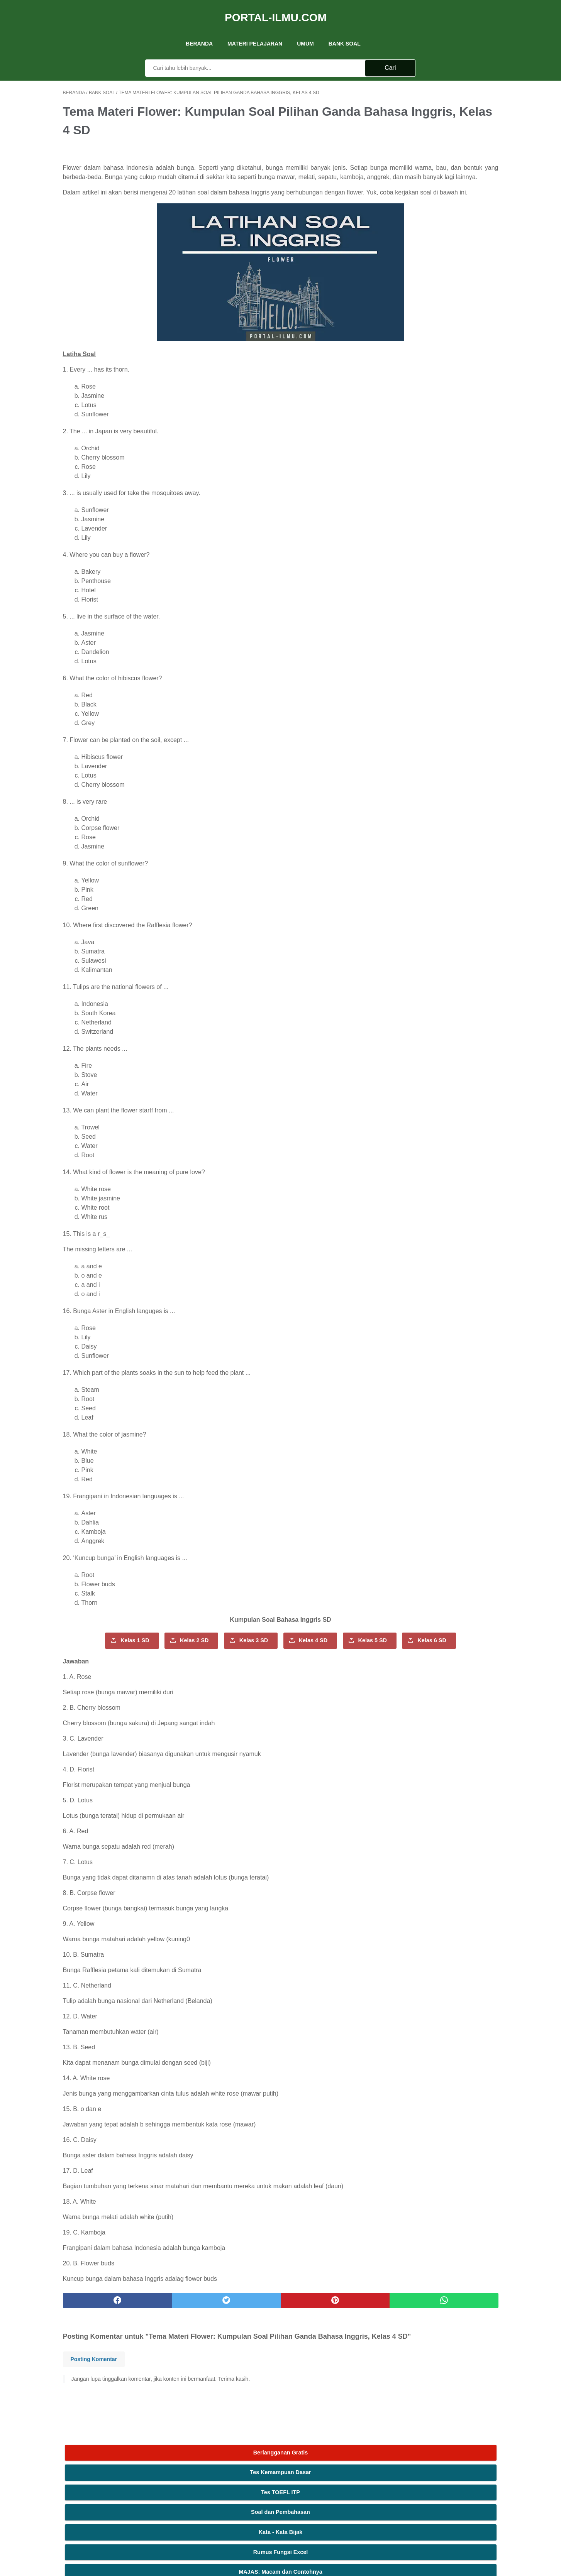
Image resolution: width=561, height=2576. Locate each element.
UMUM (305, 30)
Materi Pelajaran (254, 30)
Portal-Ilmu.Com (276, 9)
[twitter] (172, 2331)
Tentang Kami (237, 2480)
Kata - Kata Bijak (441, 170)
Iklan (263, 2480)
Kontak (281, 2480)
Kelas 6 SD (241, 1671)
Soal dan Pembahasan (440, 151)
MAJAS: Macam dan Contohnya (440, 211)
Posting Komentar (94, 2400)
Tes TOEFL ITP (440, 131)
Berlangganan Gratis (440, 91)
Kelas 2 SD (181, 1651)
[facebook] (99, 2331)
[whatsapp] (318, 2331)
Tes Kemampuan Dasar (440, 111)
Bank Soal (345, 30)
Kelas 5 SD (182, 1671)
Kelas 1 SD (121, 1651)
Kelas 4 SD (299, 1651)
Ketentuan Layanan (317, 2480)
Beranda (199, 30)
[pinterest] (245, 2331)
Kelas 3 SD (240, 1651)
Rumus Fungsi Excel (440, 191)
